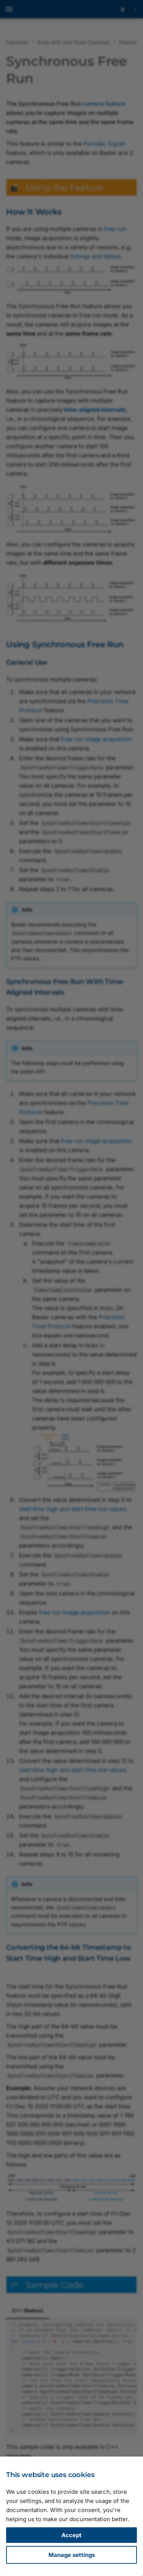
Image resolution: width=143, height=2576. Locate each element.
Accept (71, 2535)
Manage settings (71, 2554)
